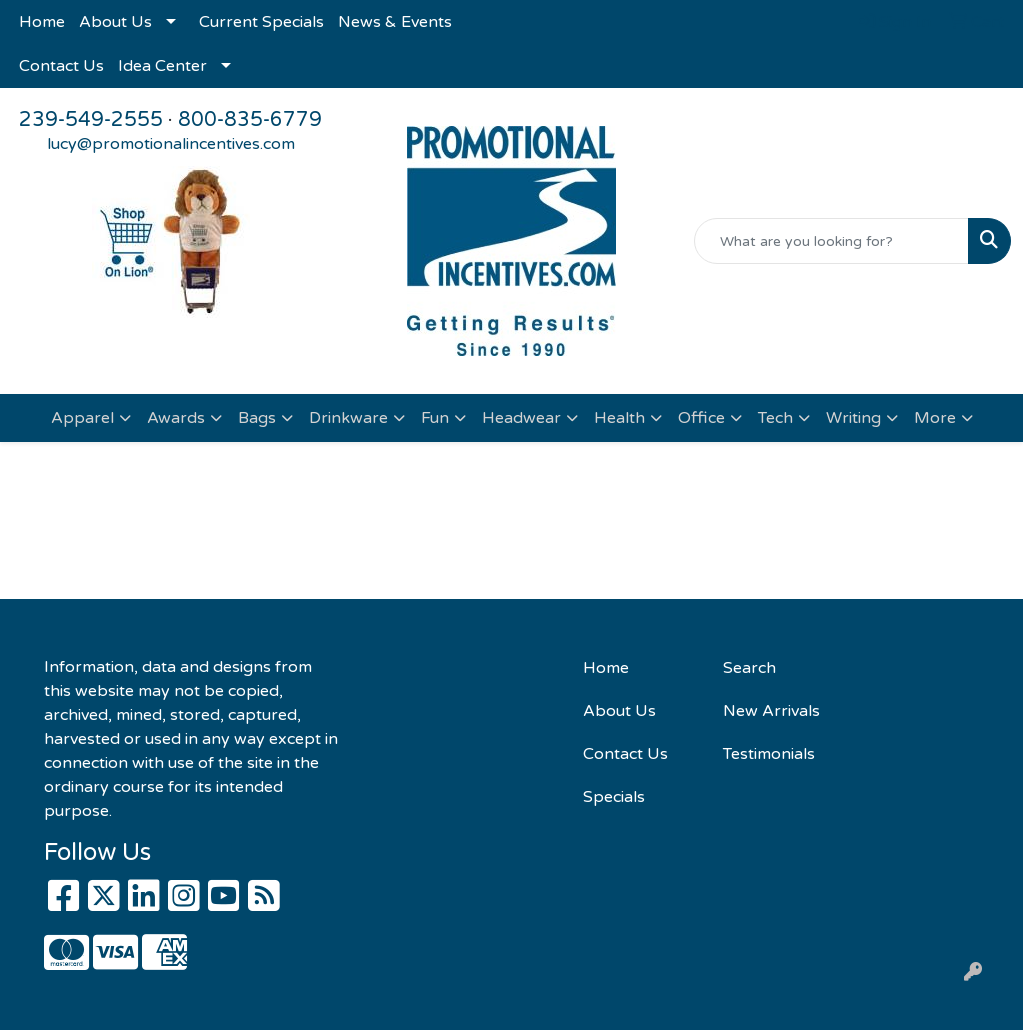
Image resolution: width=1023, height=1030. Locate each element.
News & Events (395, 22)
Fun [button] (435, 418)
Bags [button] (257, 418)
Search (749, 668)
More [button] (935, 418)
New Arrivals (771, 711)
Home (42, 22)
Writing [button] (853, 418)
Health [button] (619, 418)
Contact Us (61, 66)
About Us (115, 22)
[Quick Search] (831, 241)
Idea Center (162, 66)
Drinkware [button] (348, 418)
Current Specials (261, 22)
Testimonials (769, 754)
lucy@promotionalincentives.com (171, 144)
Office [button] (701, 418)
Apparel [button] (82, 418)
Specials (614, 797)
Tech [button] (775, 418)
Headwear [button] (521, 418)
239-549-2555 (91, 120)
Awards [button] (176, 418)
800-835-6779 (250, 120)
